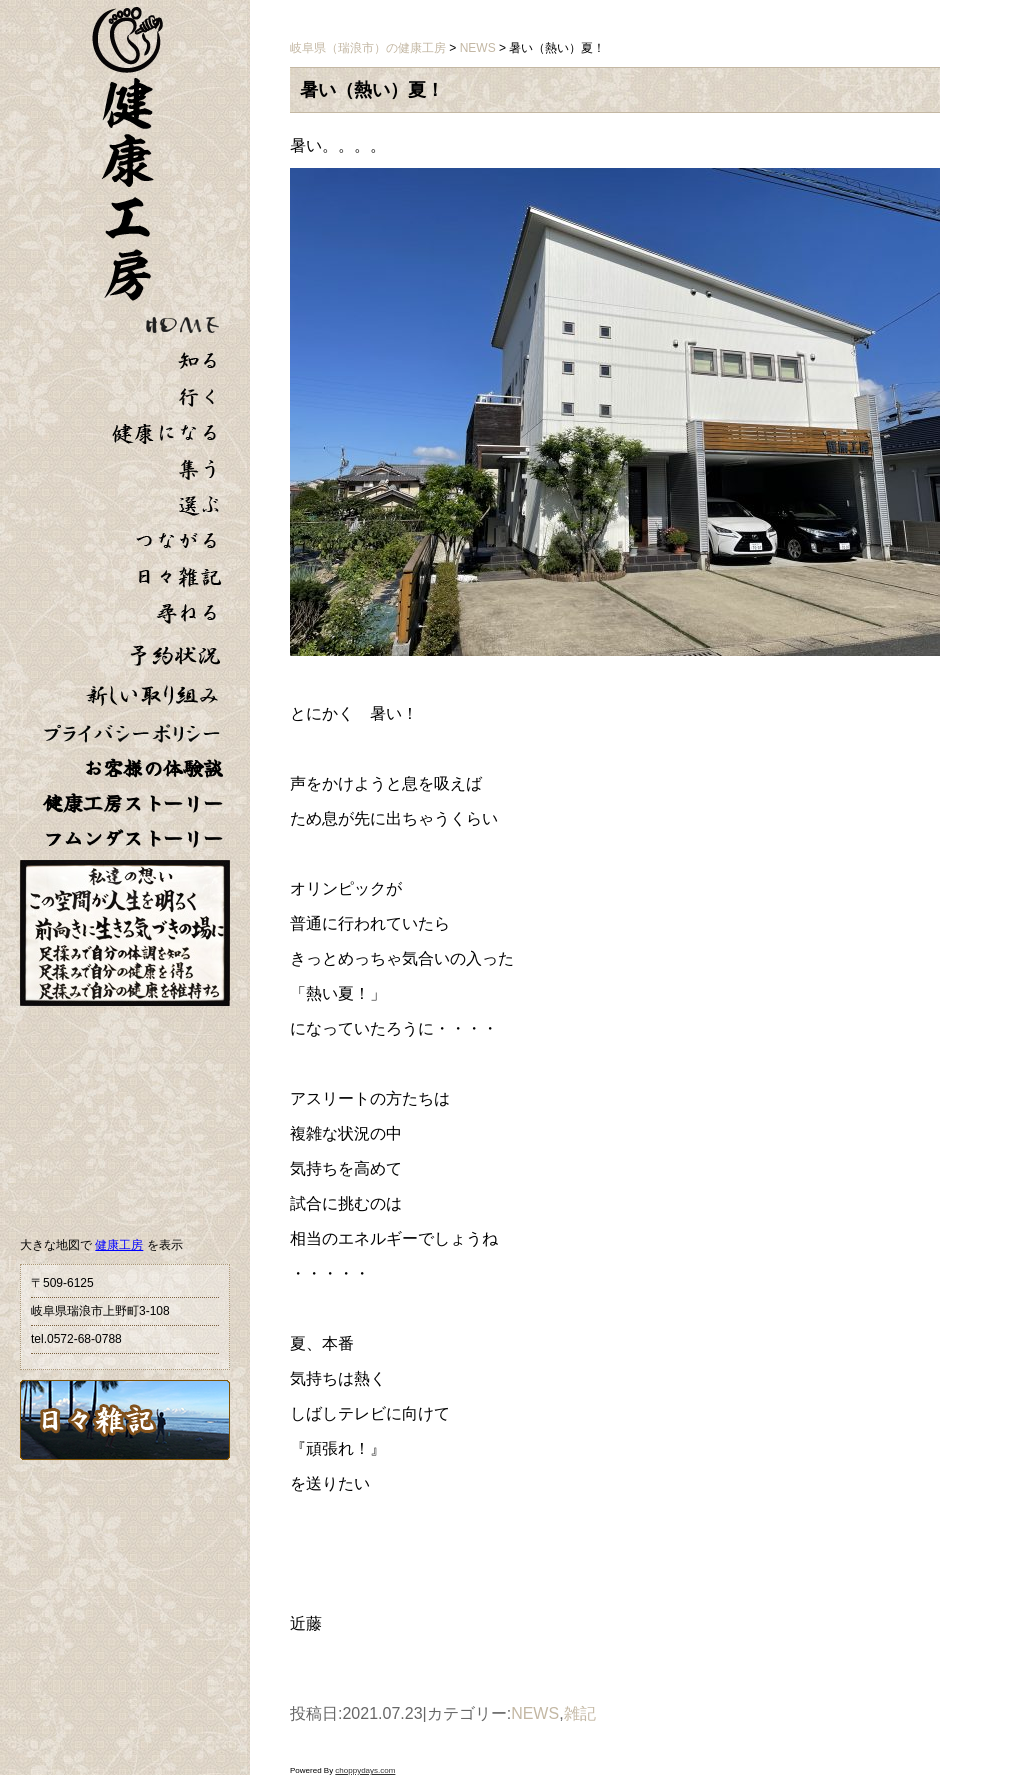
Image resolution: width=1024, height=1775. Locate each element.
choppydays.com (365, 1770)
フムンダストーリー (133, 838)
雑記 (580, 1713)
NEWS (535, 1713)
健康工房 (119, 1245)
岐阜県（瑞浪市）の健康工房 (368, 48)
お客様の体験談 (153, 768)
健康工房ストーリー (133, 803)
